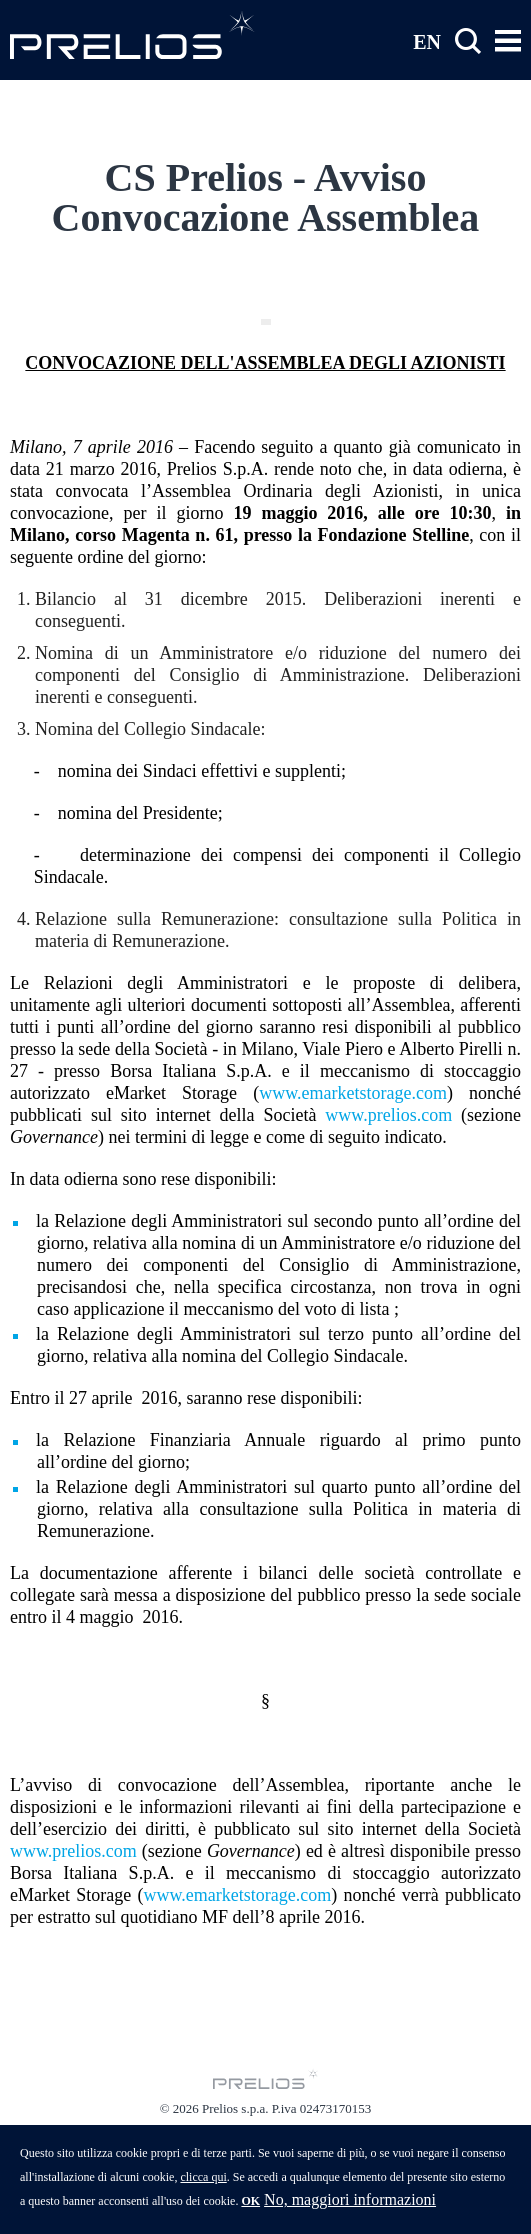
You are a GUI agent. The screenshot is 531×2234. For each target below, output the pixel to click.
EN (427, 41)
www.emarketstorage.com (353, 1093)
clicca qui (203, 2187)
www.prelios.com (388, 1115)
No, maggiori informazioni (350, 2209)
